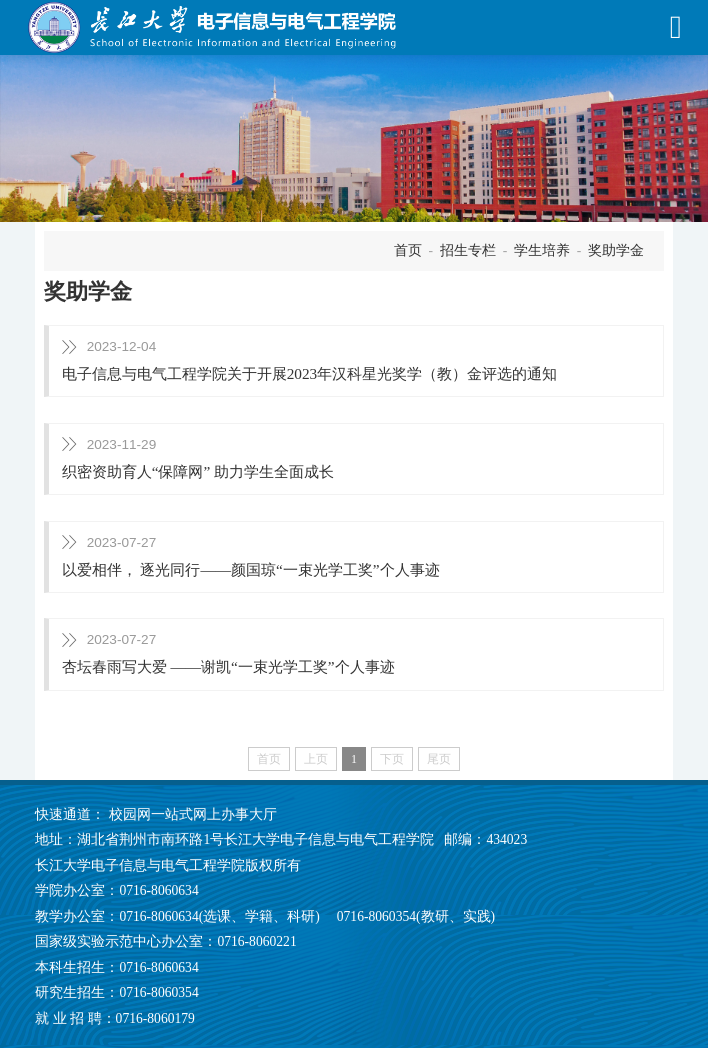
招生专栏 (468, 250)
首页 (408, 250)
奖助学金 (616, 250)
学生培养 (542, 250)
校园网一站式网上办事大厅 (193, 814)
